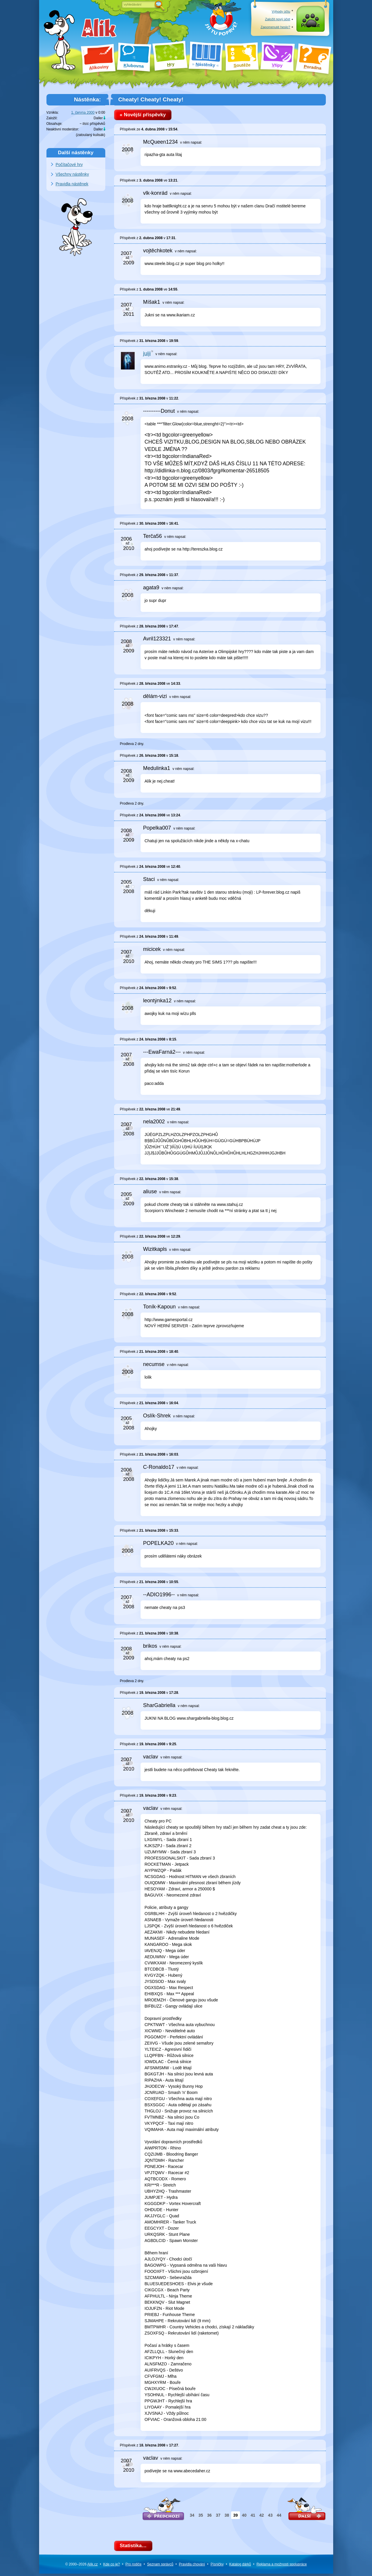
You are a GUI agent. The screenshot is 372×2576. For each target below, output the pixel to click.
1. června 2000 (82, 112)
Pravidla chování (192, 2566)
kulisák (98, 135)
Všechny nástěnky (72, 174)
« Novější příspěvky (144, 115)
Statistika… (134, 2547)
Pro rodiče (134, 2566)
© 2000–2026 (81, 2566)
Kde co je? (111, 2566)
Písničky (217, 2566)
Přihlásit (310, 26)
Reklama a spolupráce (281, 2566)
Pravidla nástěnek (72, 184)
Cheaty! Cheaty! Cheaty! (151, 99)
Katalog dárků (240, 2566)
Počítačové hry (69, 164)
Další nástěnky (76, 152)
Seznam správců (160, 2566)
